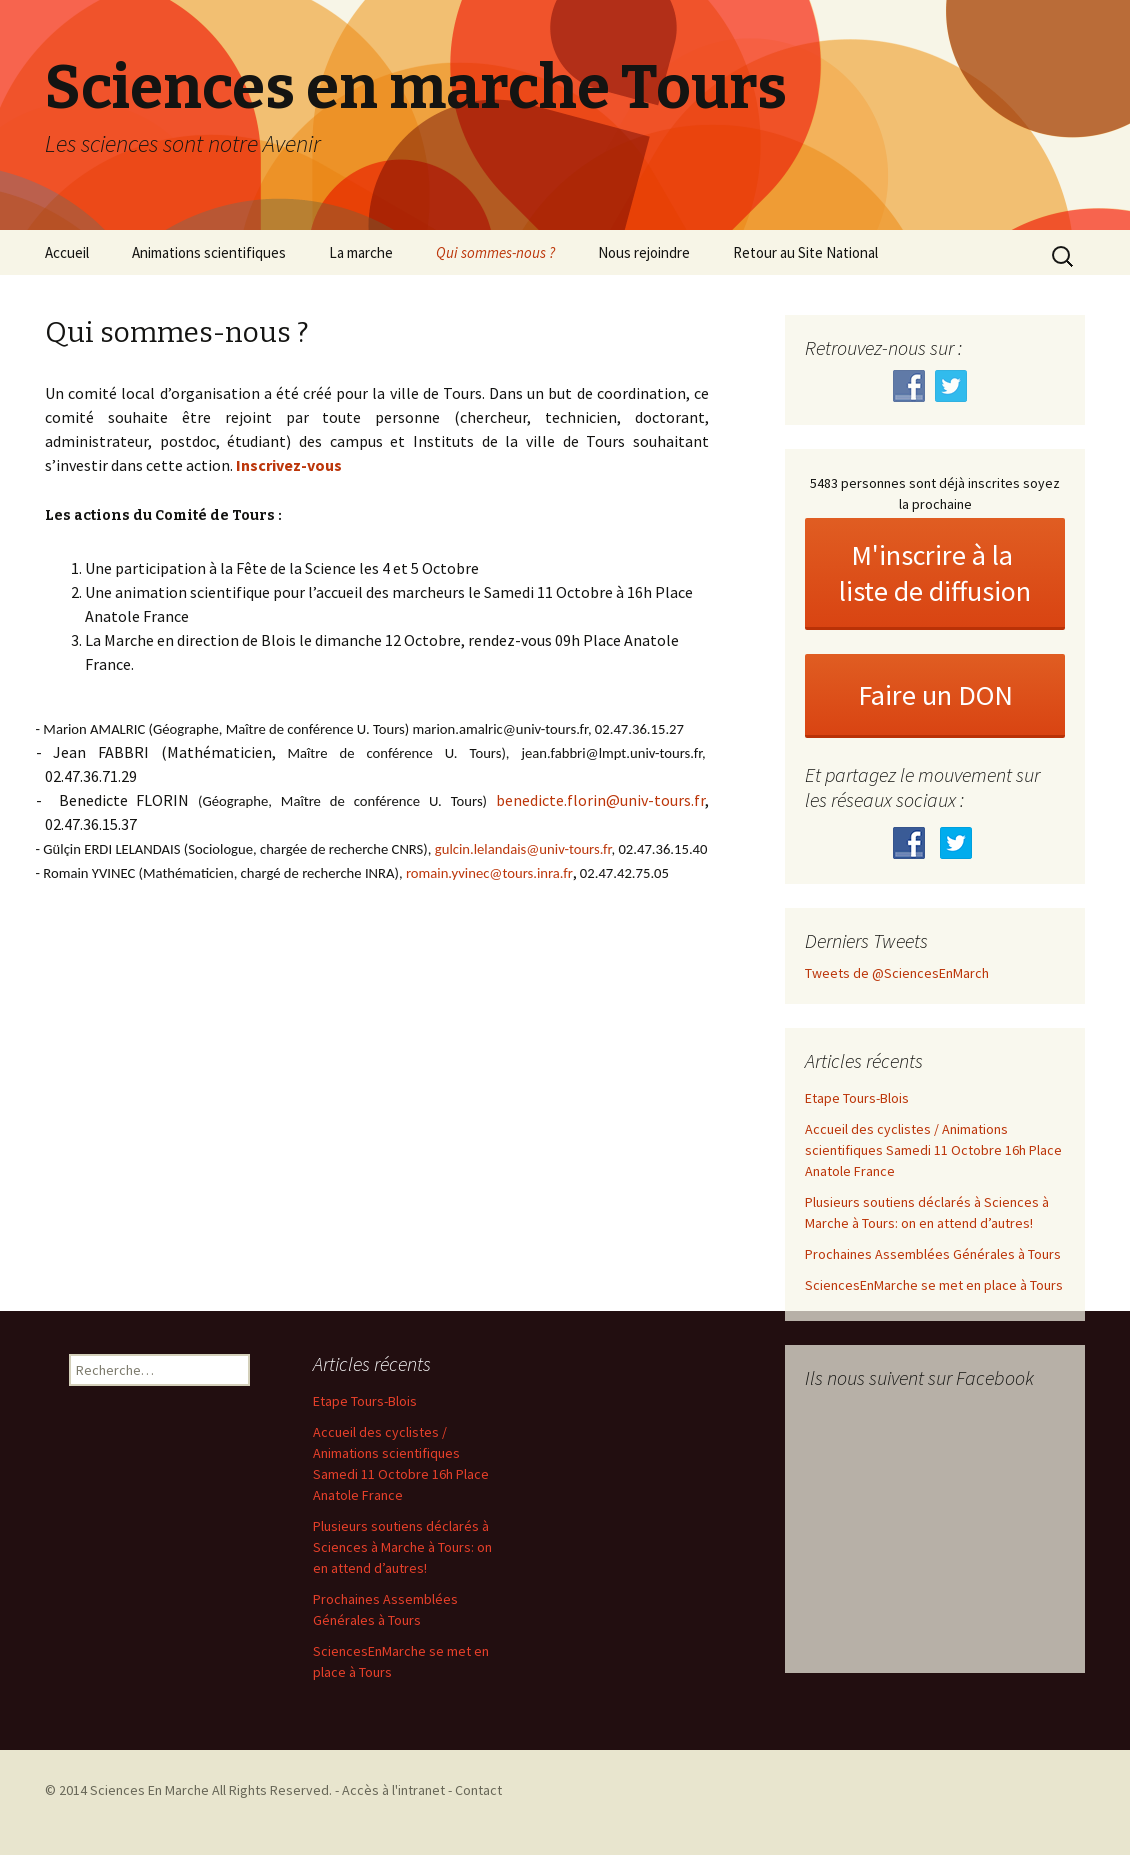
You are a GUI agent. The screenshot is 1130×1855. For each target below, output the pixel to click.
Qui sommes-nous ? (495, 252)
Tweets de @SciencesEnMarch (897, 973)
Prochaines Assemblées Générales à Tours (933, 1254)
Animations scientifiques (209, 252)
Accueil (67, 252)
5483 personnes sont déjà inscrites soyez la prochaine (935, 493)
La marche (361, 252)
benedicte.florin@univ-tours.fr (600, 800)
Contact (478, 1790)
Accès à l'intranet (393, 1790)
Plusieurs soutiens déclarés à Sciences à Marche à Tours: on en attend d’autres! (402, 1547)
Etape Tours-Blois (857, 1098)
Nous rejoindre (644, 252)
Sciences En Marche (151, 1790)
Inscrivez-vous (289, 465)
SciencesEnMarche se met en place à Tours (934, 1285)
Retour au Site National (805, 252)
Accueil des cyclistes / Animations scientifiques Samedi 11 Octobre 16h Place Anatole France (933, 1150)
